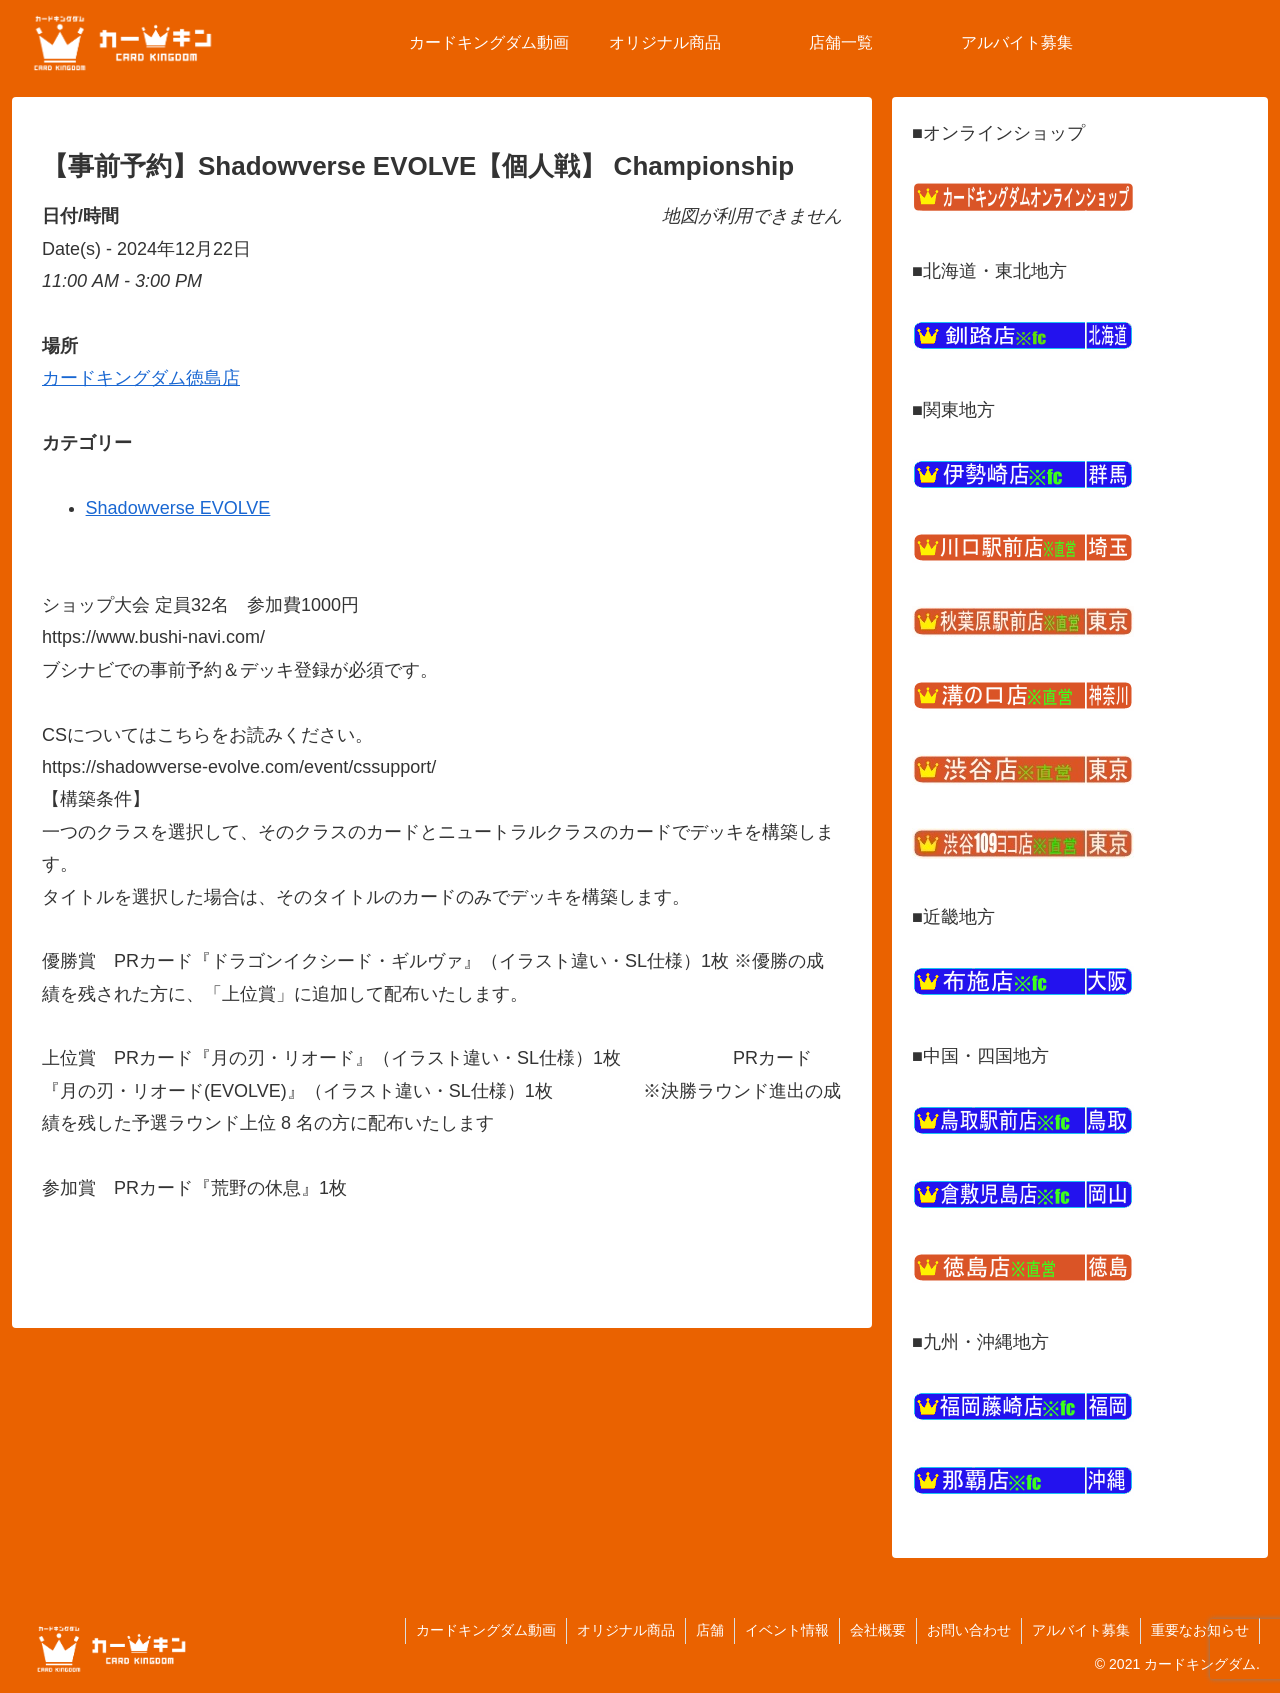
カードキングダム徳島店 (141, 378)
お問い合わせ (969, 1630)
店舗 (710, 1630)
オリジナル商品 (626, 1630)
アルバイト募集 (1081, 1630)
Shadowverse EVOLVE (178, 508)
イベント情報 (787, 1630)
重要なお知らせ (1200, 1630)
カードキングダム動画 (486, 1630)
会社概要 (878, 1630)
